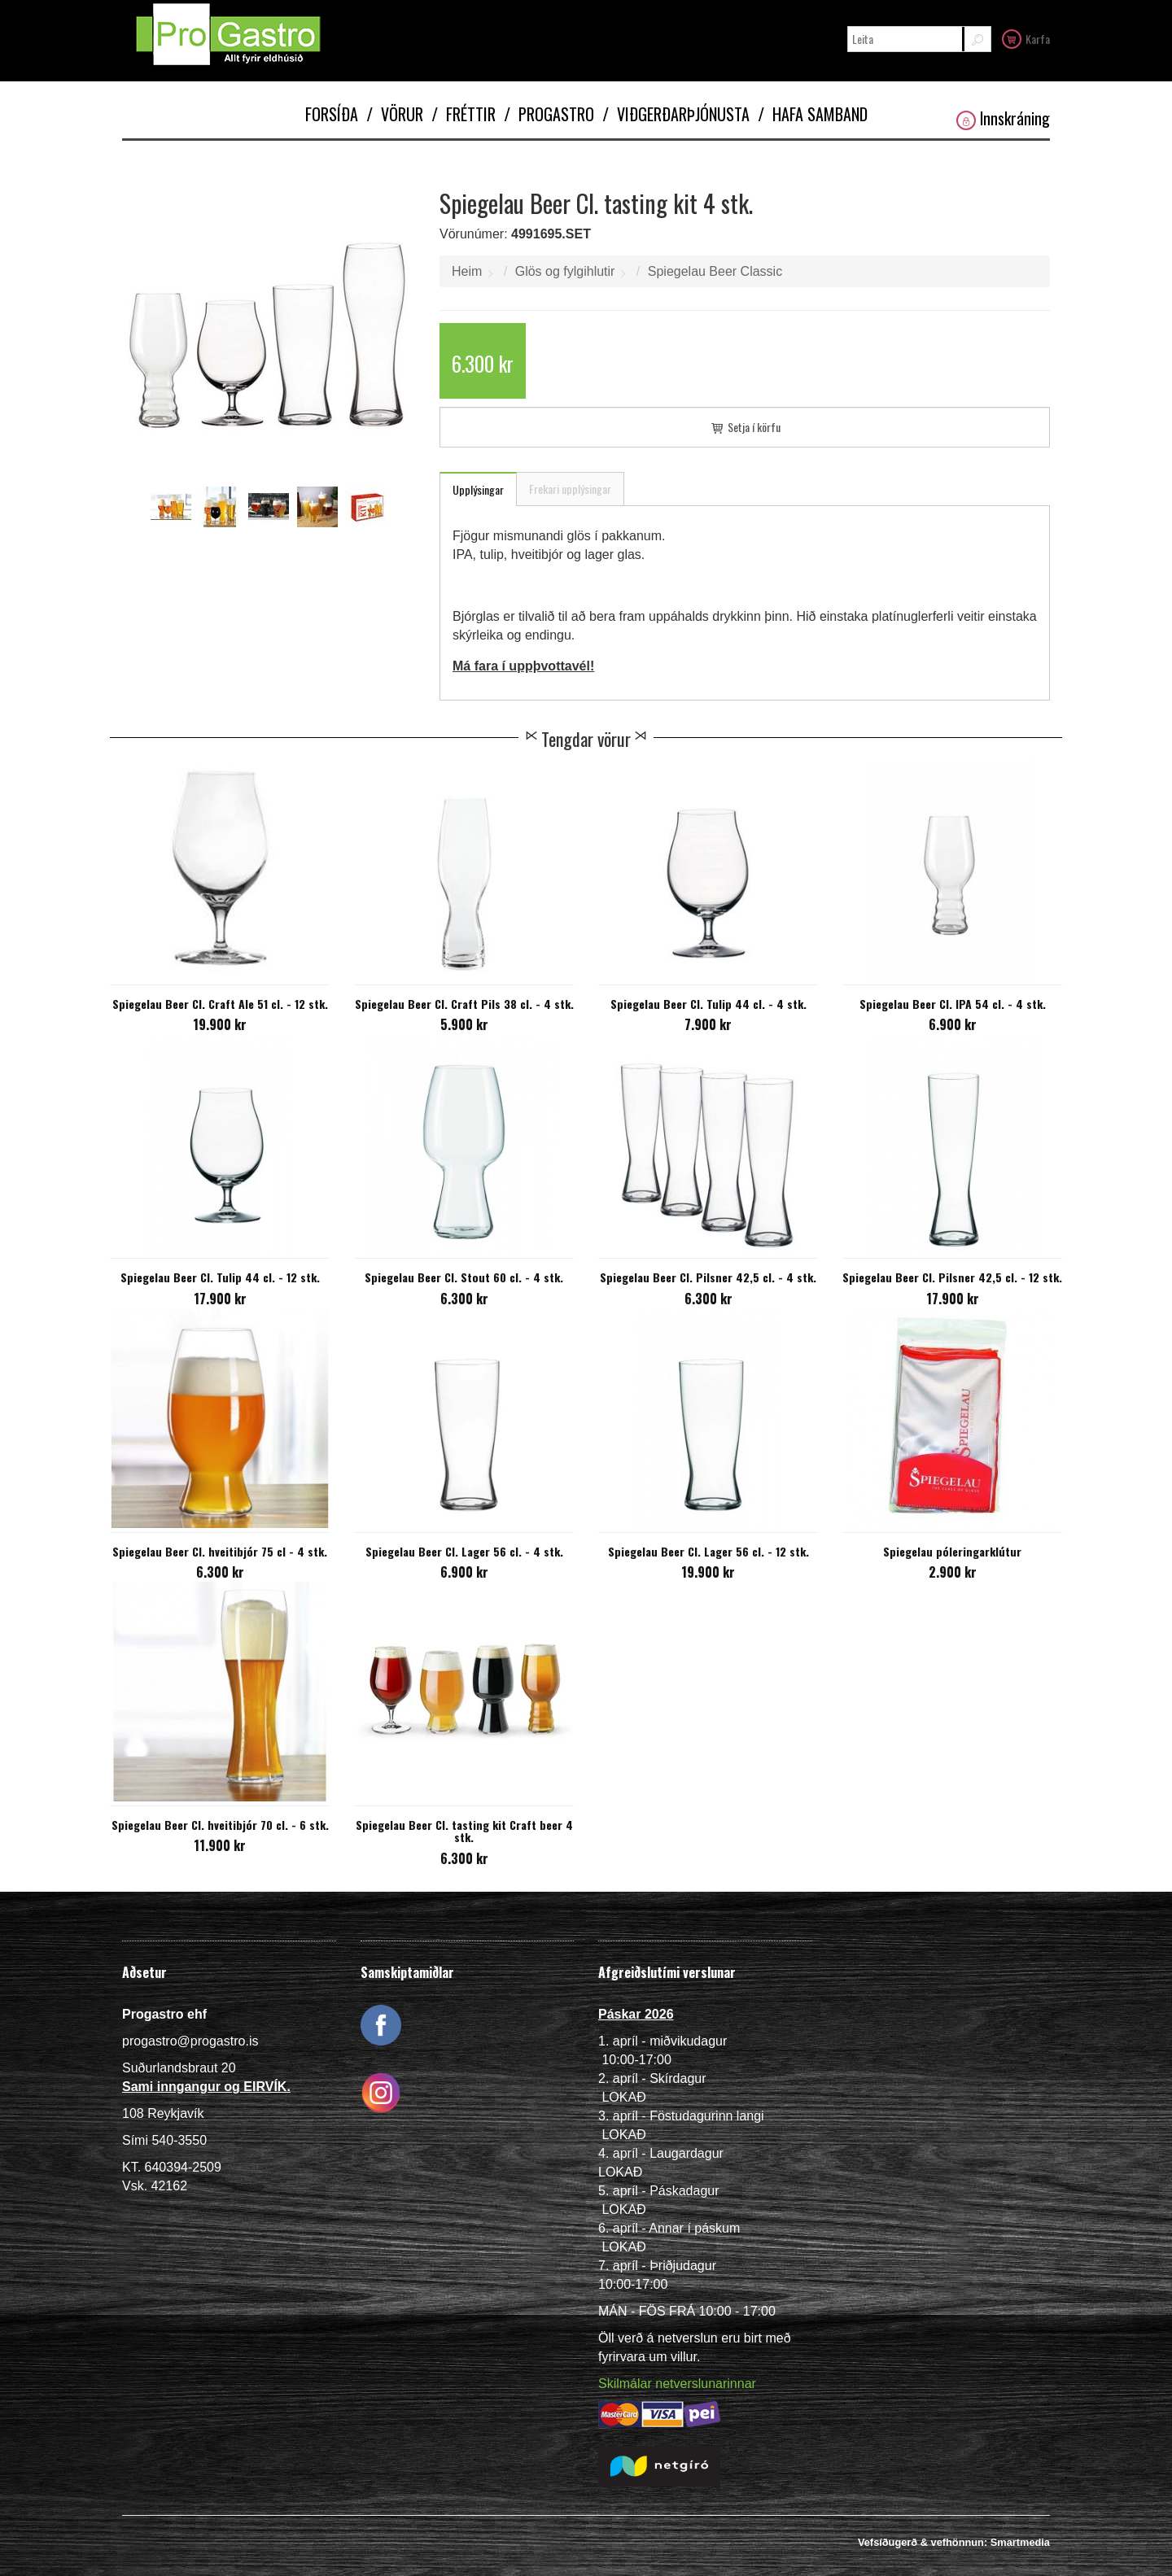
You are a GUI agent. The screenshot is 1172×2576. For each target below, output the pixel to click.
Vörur (394, 114)
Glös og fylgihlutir (565, 271)
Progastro (549, 114)
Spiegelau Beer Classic (715, 271)
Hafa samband (813, 114)
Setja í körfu (745, 426)
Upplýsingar (478, 489)
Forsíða (331, 114)
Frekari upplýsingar (570, 488)
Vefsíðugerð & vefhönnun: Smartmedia (954, 2542)
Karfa (1026, 38)
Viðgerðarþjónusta (676, 114)
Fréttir (463, 114)
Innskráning (1003, 118)
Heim (467, 271)
